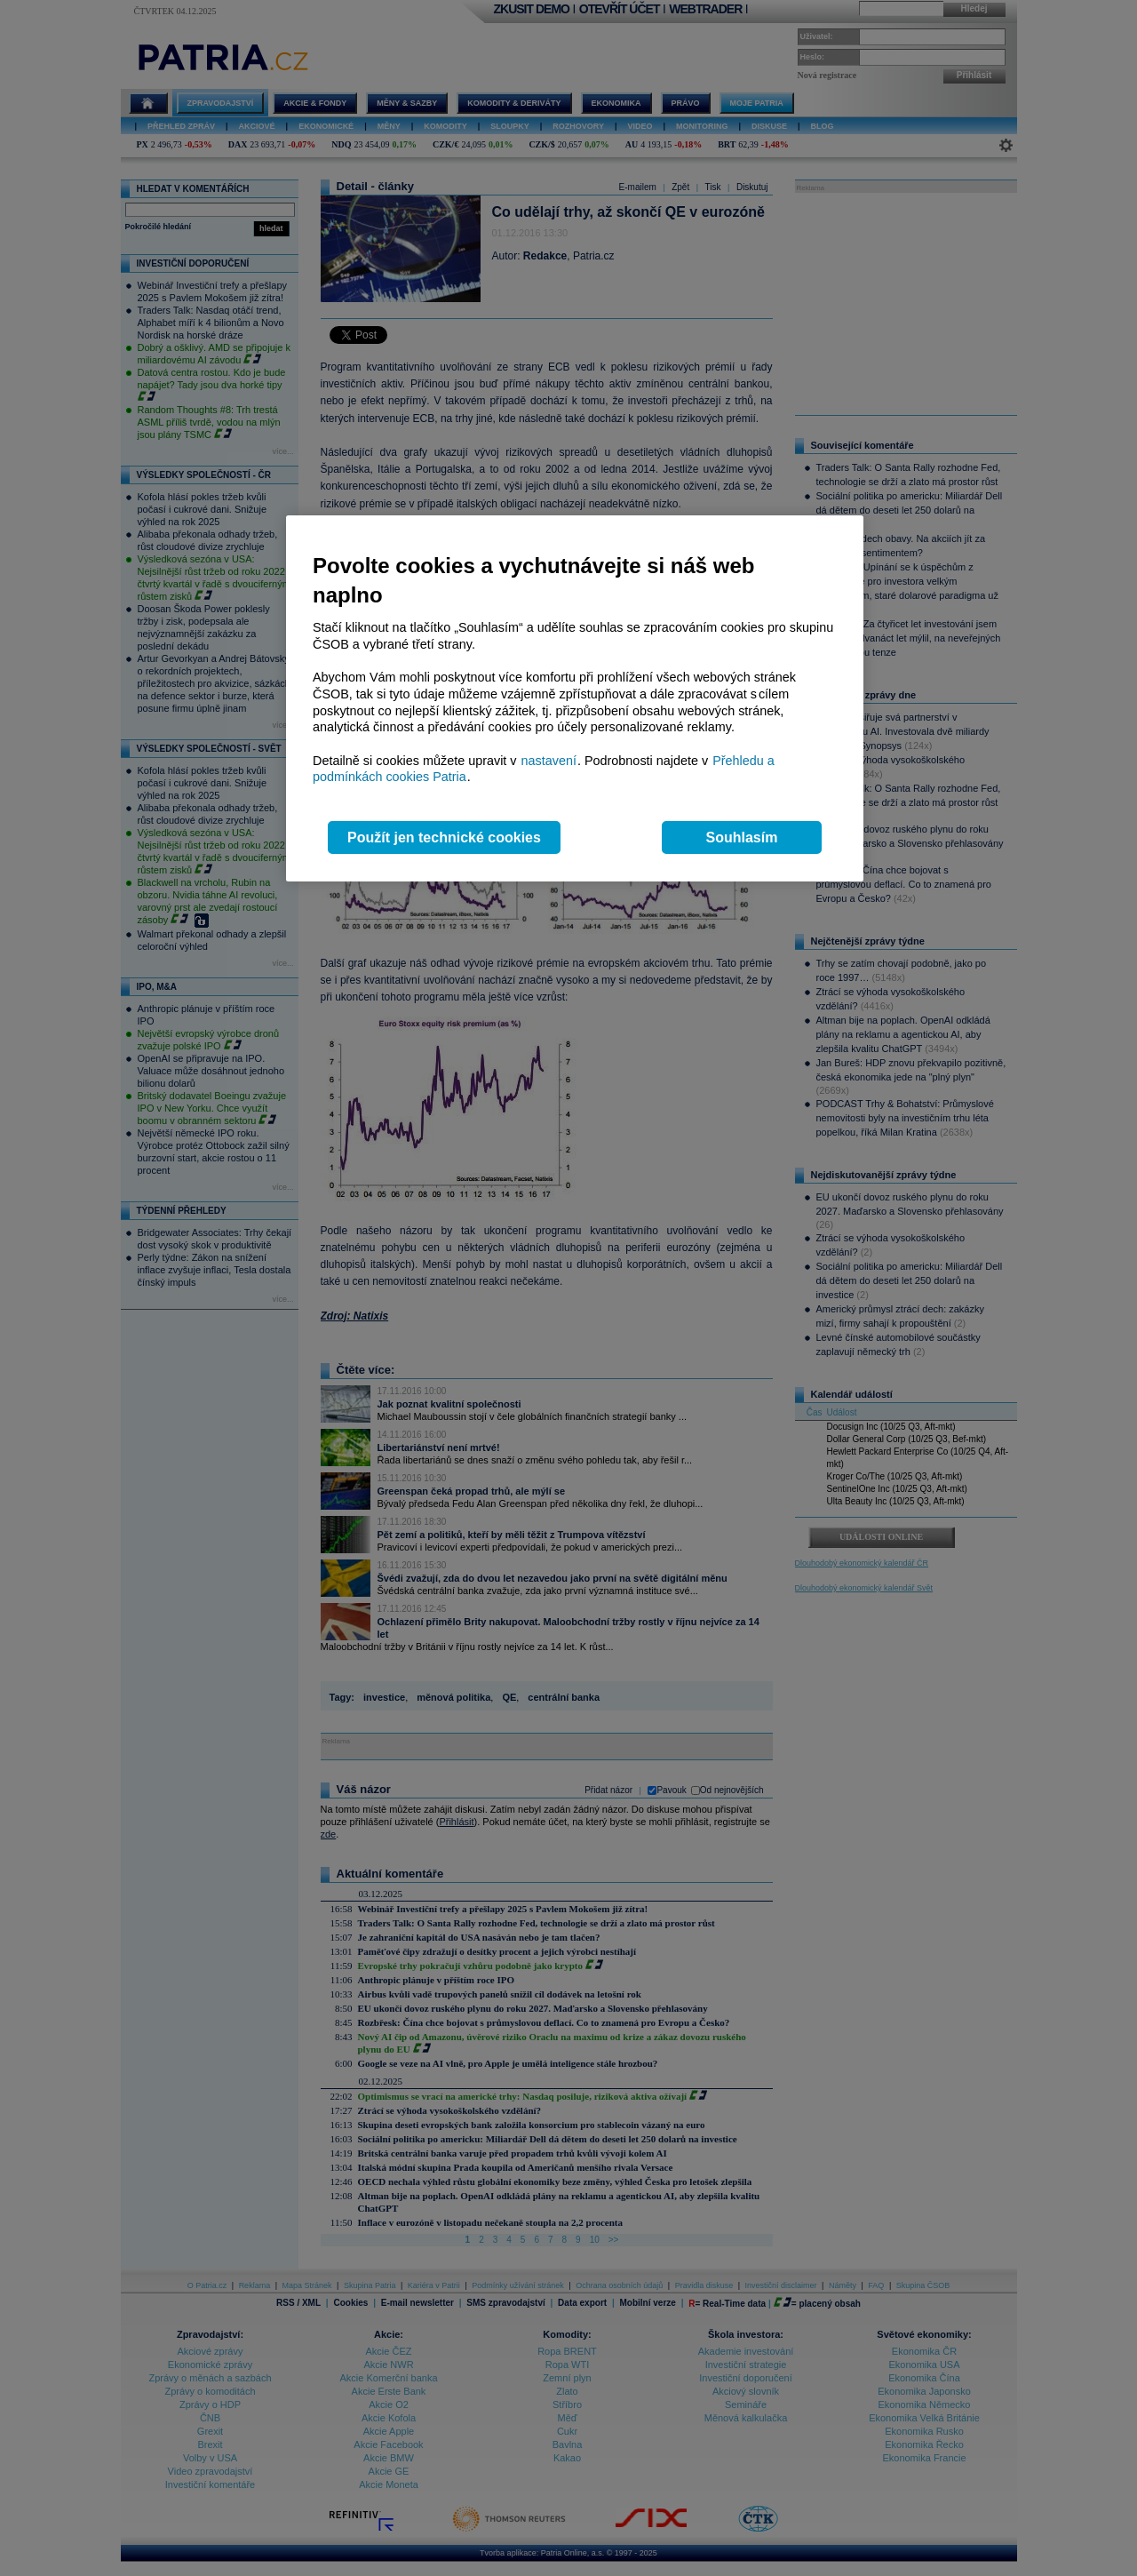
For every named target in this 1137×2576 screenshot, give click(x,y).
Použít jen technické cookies (444, 837)
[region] (574, 698)
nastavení (548, 761)
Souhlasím (742, 837)
